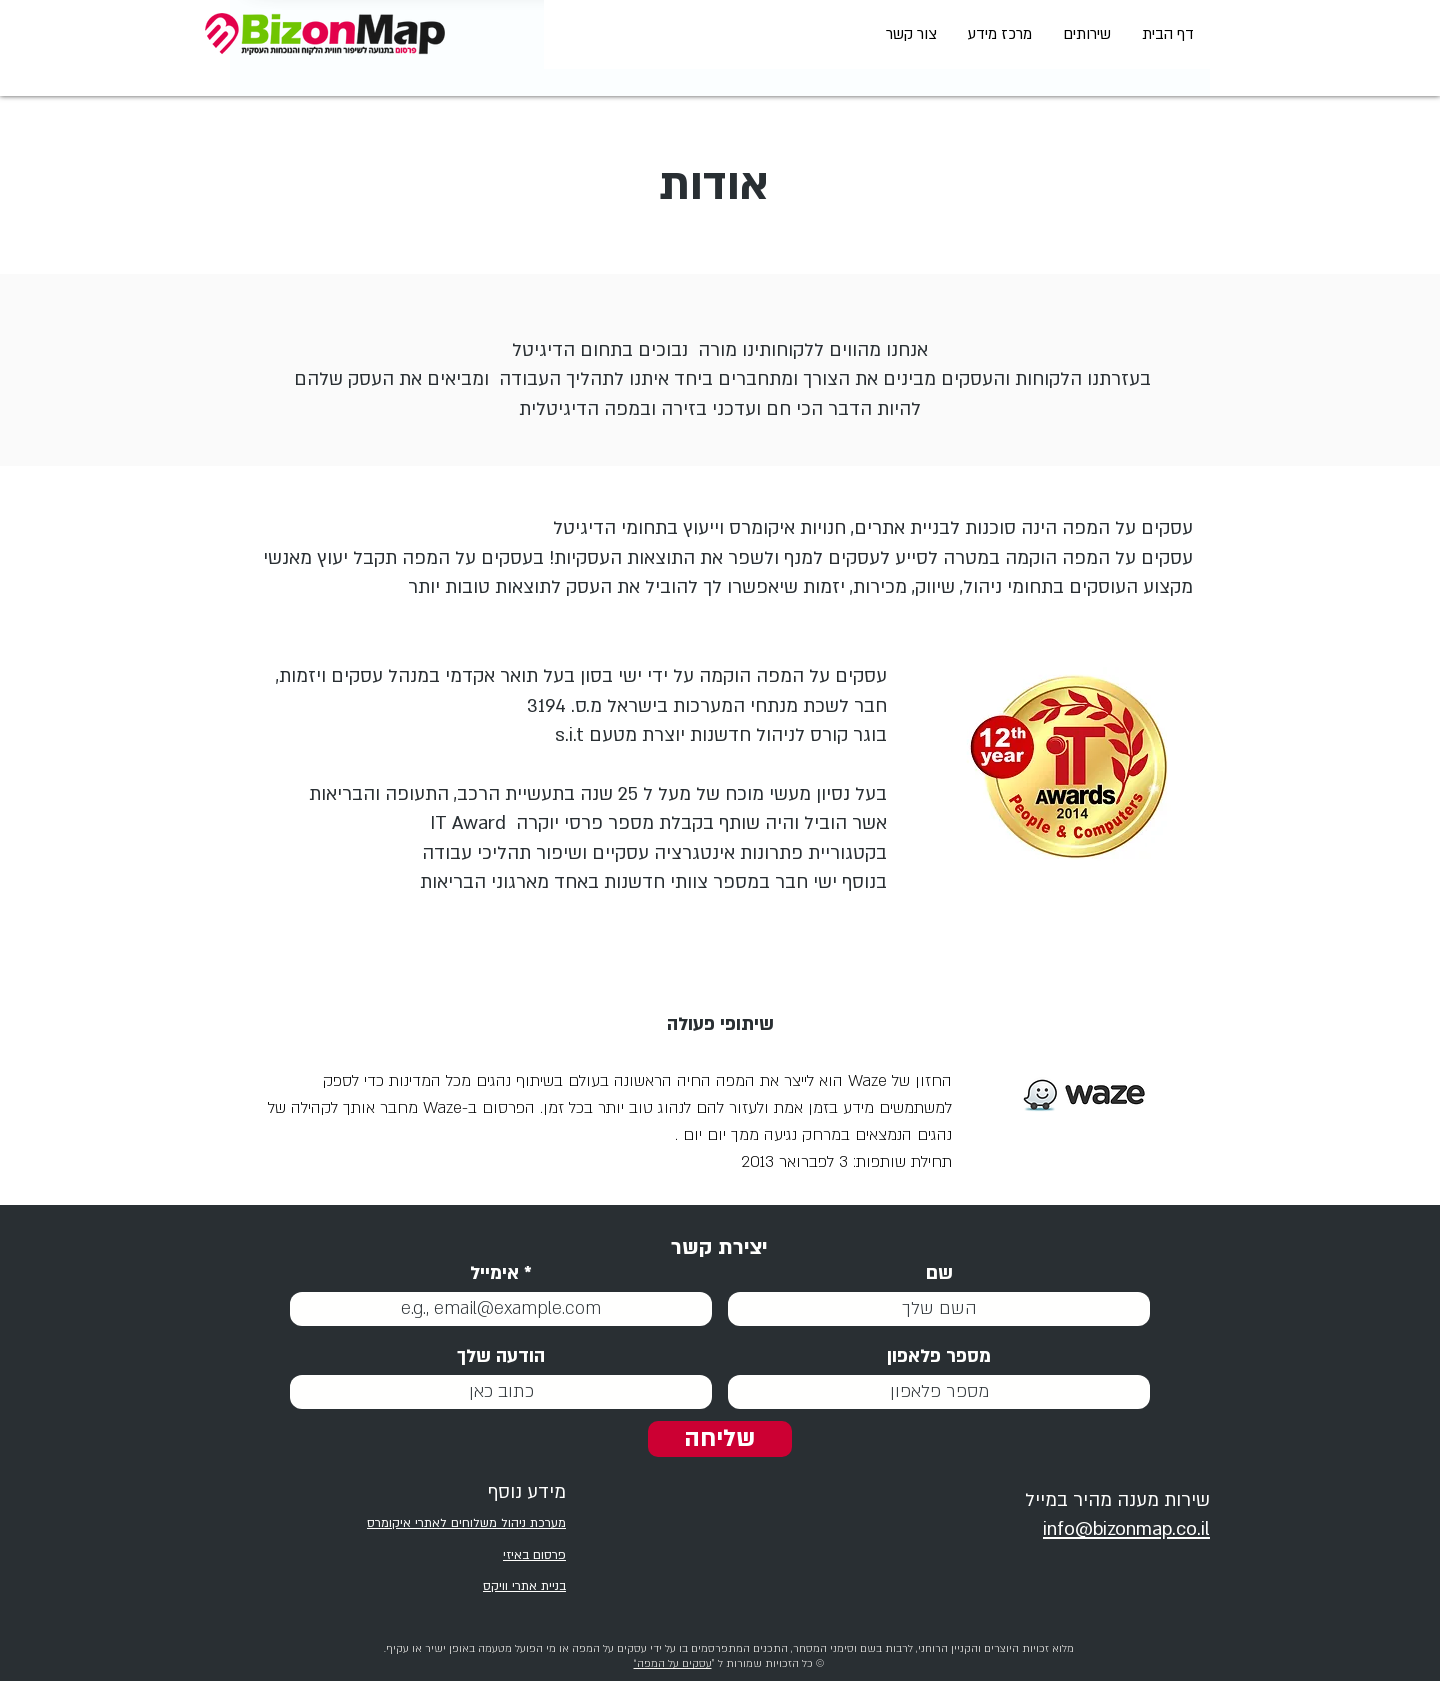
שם (939, 1273)
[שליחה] (720, 1439)
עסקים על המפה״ (673, 1664)
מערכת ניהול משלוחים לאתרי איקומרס (466, 1523)
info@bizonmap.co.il (1126, 1529)
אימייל (494, 1273)
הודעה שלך (501, 1356)
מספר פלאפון (939, 1356)
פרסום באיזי (534, 1555)
